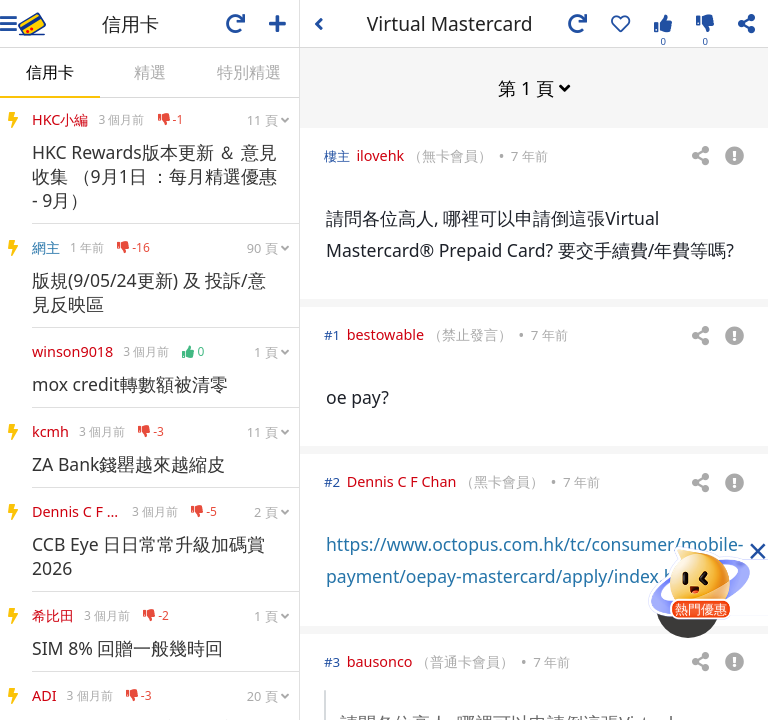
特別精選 (249, 72)
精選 (150, 72)
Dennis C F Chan (402, 480)
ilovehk (380, 154)
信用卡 (50, 72)
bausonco (380, 660)
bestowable (386, 333)
